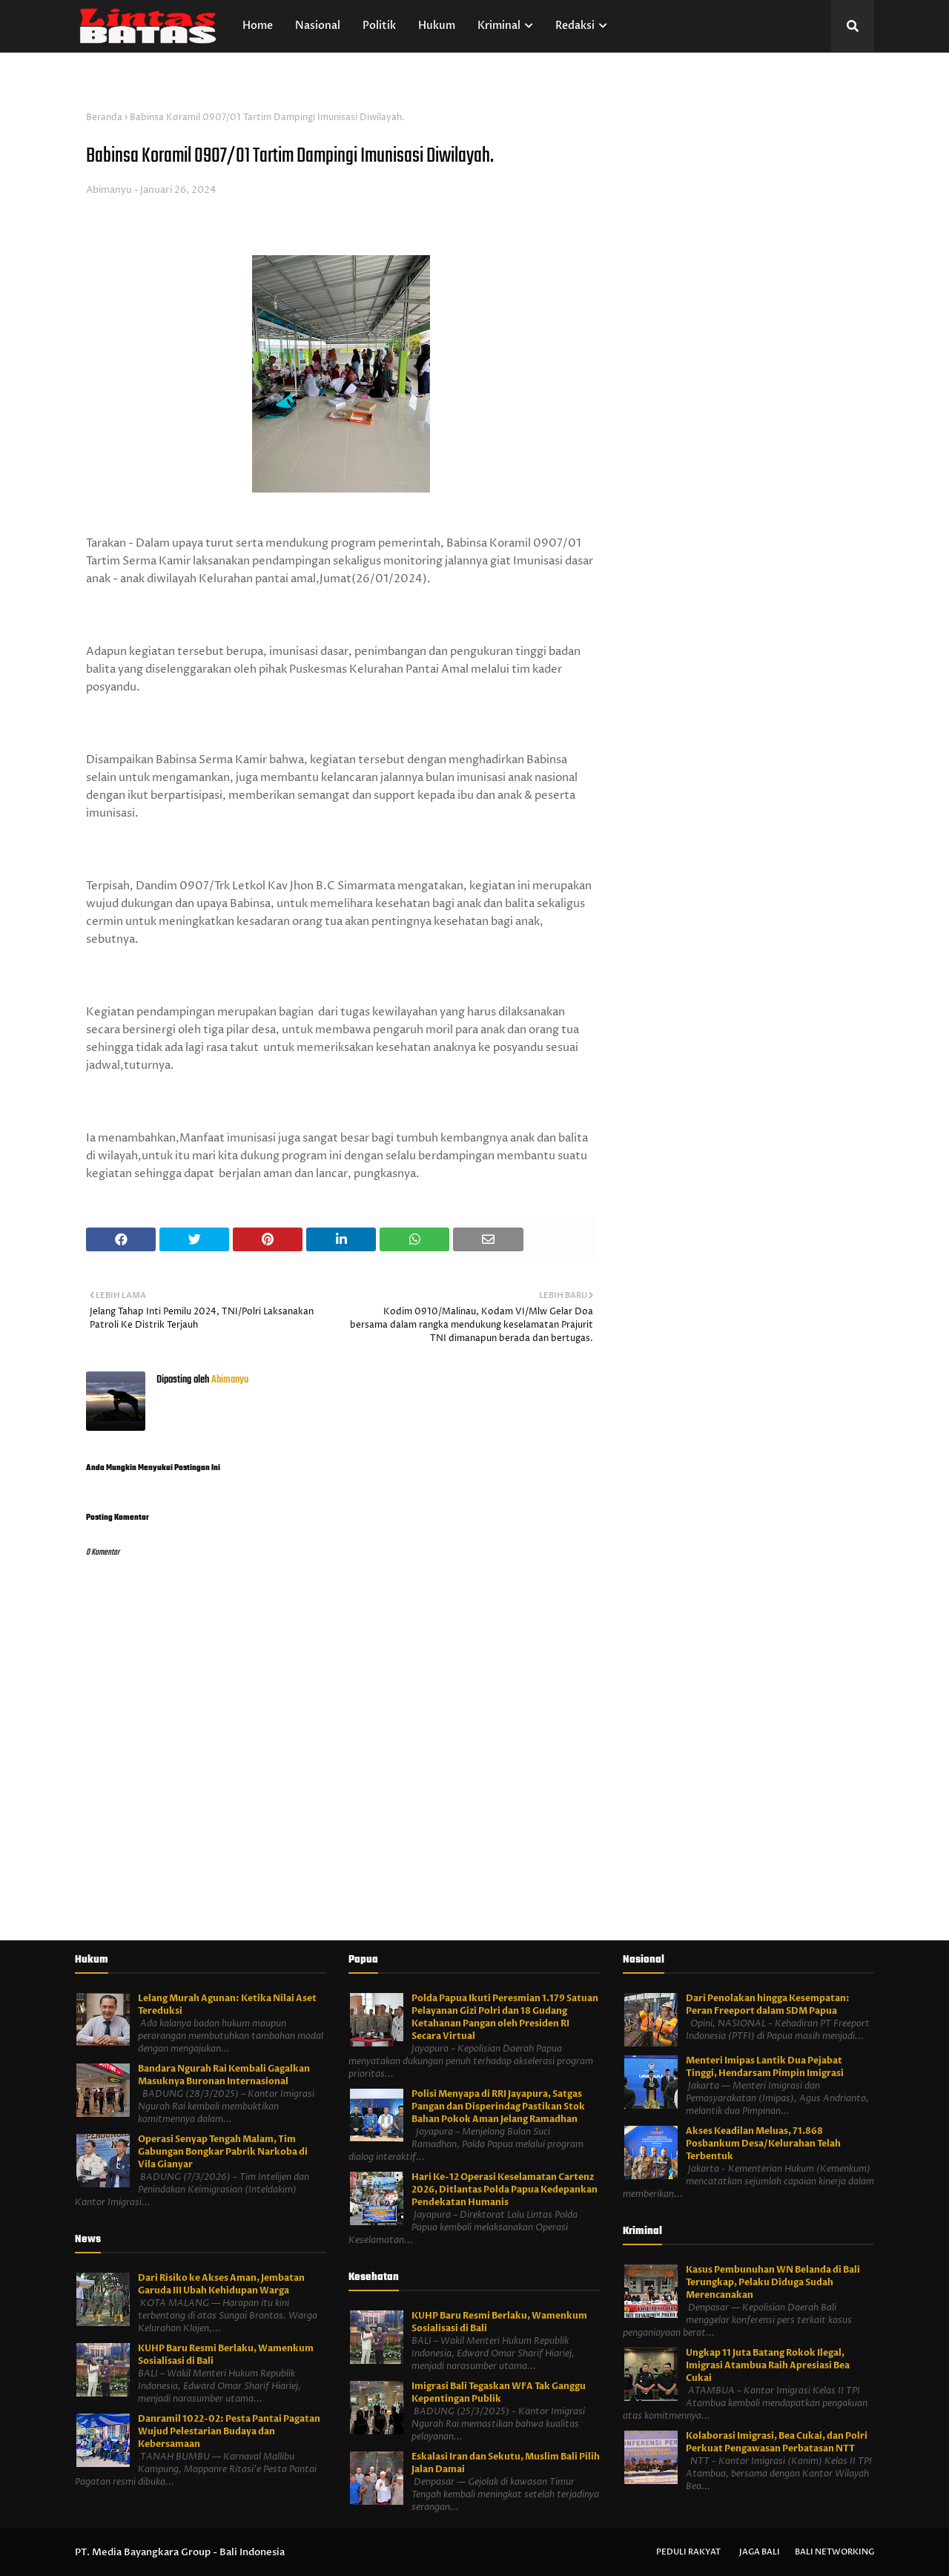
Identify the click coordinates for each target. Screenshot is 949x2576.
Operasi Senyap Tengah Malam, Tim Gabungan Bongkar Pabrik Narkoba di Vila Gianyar (223, 2151)
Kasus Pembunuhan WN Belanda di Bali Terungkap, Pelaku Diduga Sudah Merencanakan (773, 2282)
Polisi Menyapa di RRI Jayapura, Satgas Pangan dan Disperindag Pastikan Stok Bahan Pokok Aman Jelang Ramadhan (498, 2106)
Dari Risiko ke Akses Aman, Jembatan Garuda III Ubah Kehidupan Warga (221, 2284)
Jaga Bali (759, 2551)
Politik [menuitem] (379, 26)
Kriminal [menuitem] (498, 26)
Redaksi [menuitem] (575, 26)
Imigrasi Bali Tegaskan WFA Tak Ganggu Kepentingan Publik (498, 2392)
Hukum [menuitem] (436, 26)
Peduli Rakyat (688, 2551)
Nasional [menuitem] (317, 26)
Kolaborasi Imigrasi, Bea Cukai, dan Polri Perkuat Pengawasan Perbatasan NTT (776, 2442)
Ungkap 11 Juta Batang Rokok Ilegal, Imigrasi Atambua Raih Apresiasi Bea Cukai (768, 2365)
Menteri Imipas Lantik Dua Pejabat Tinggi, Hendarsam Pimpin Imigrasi (765, 2067)
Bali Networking (834, 2551)
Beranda (104, 117)
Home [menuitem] (257, 26)
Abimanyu (109, 190)
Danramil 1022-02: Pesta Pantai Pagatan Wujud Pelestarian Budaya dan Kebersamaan (229, 2431)
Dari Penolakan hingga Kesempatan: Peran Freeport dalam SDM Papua (768, 2004)
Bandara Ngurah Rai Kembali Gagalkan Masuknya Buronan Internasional (224, 2075)
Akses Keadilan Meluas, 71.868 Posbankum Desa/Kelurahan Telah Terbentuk (763, 2143)
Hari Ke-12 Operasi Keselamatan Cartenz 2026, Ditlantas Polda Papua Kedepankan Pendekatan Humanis (504, 2189)
